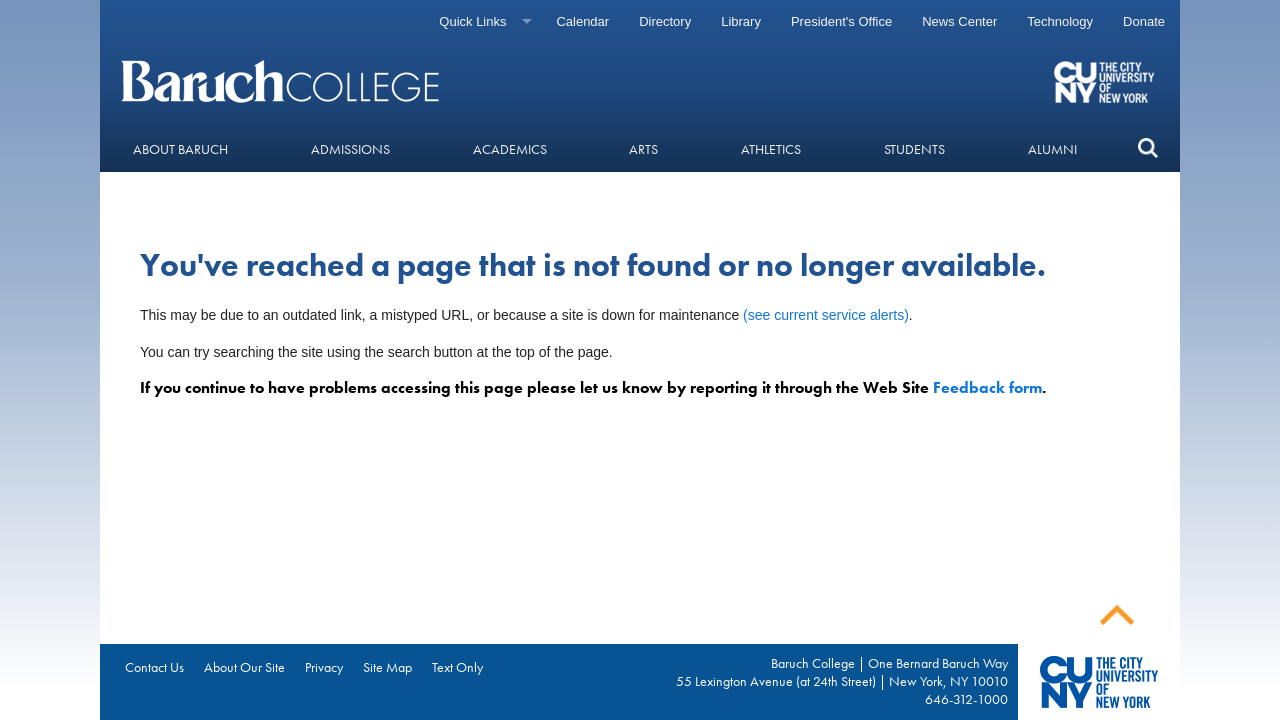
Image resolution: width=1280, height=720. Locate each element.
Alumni (1052, 149)
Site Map (387, 667)
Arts (643, 149)
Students (914, 149)
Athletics (771, 149)
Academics (510, 149)
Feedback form (987, 387)
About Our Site (244, 667)
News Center (959, 21)
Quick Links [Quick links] (472, 21)
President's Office (841, 21)
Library (741, 21)
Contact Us (154, 667)
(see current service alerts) (826, 315)
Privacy (324, 667)
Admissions (350, 149)
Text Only (457, 667)
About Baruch (180, 149)
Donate (1144, 21)
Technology (1060, 21)
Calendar (582, 21)
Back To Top (1117, 615)
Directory (665, 21)
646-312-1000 (966, 699)
